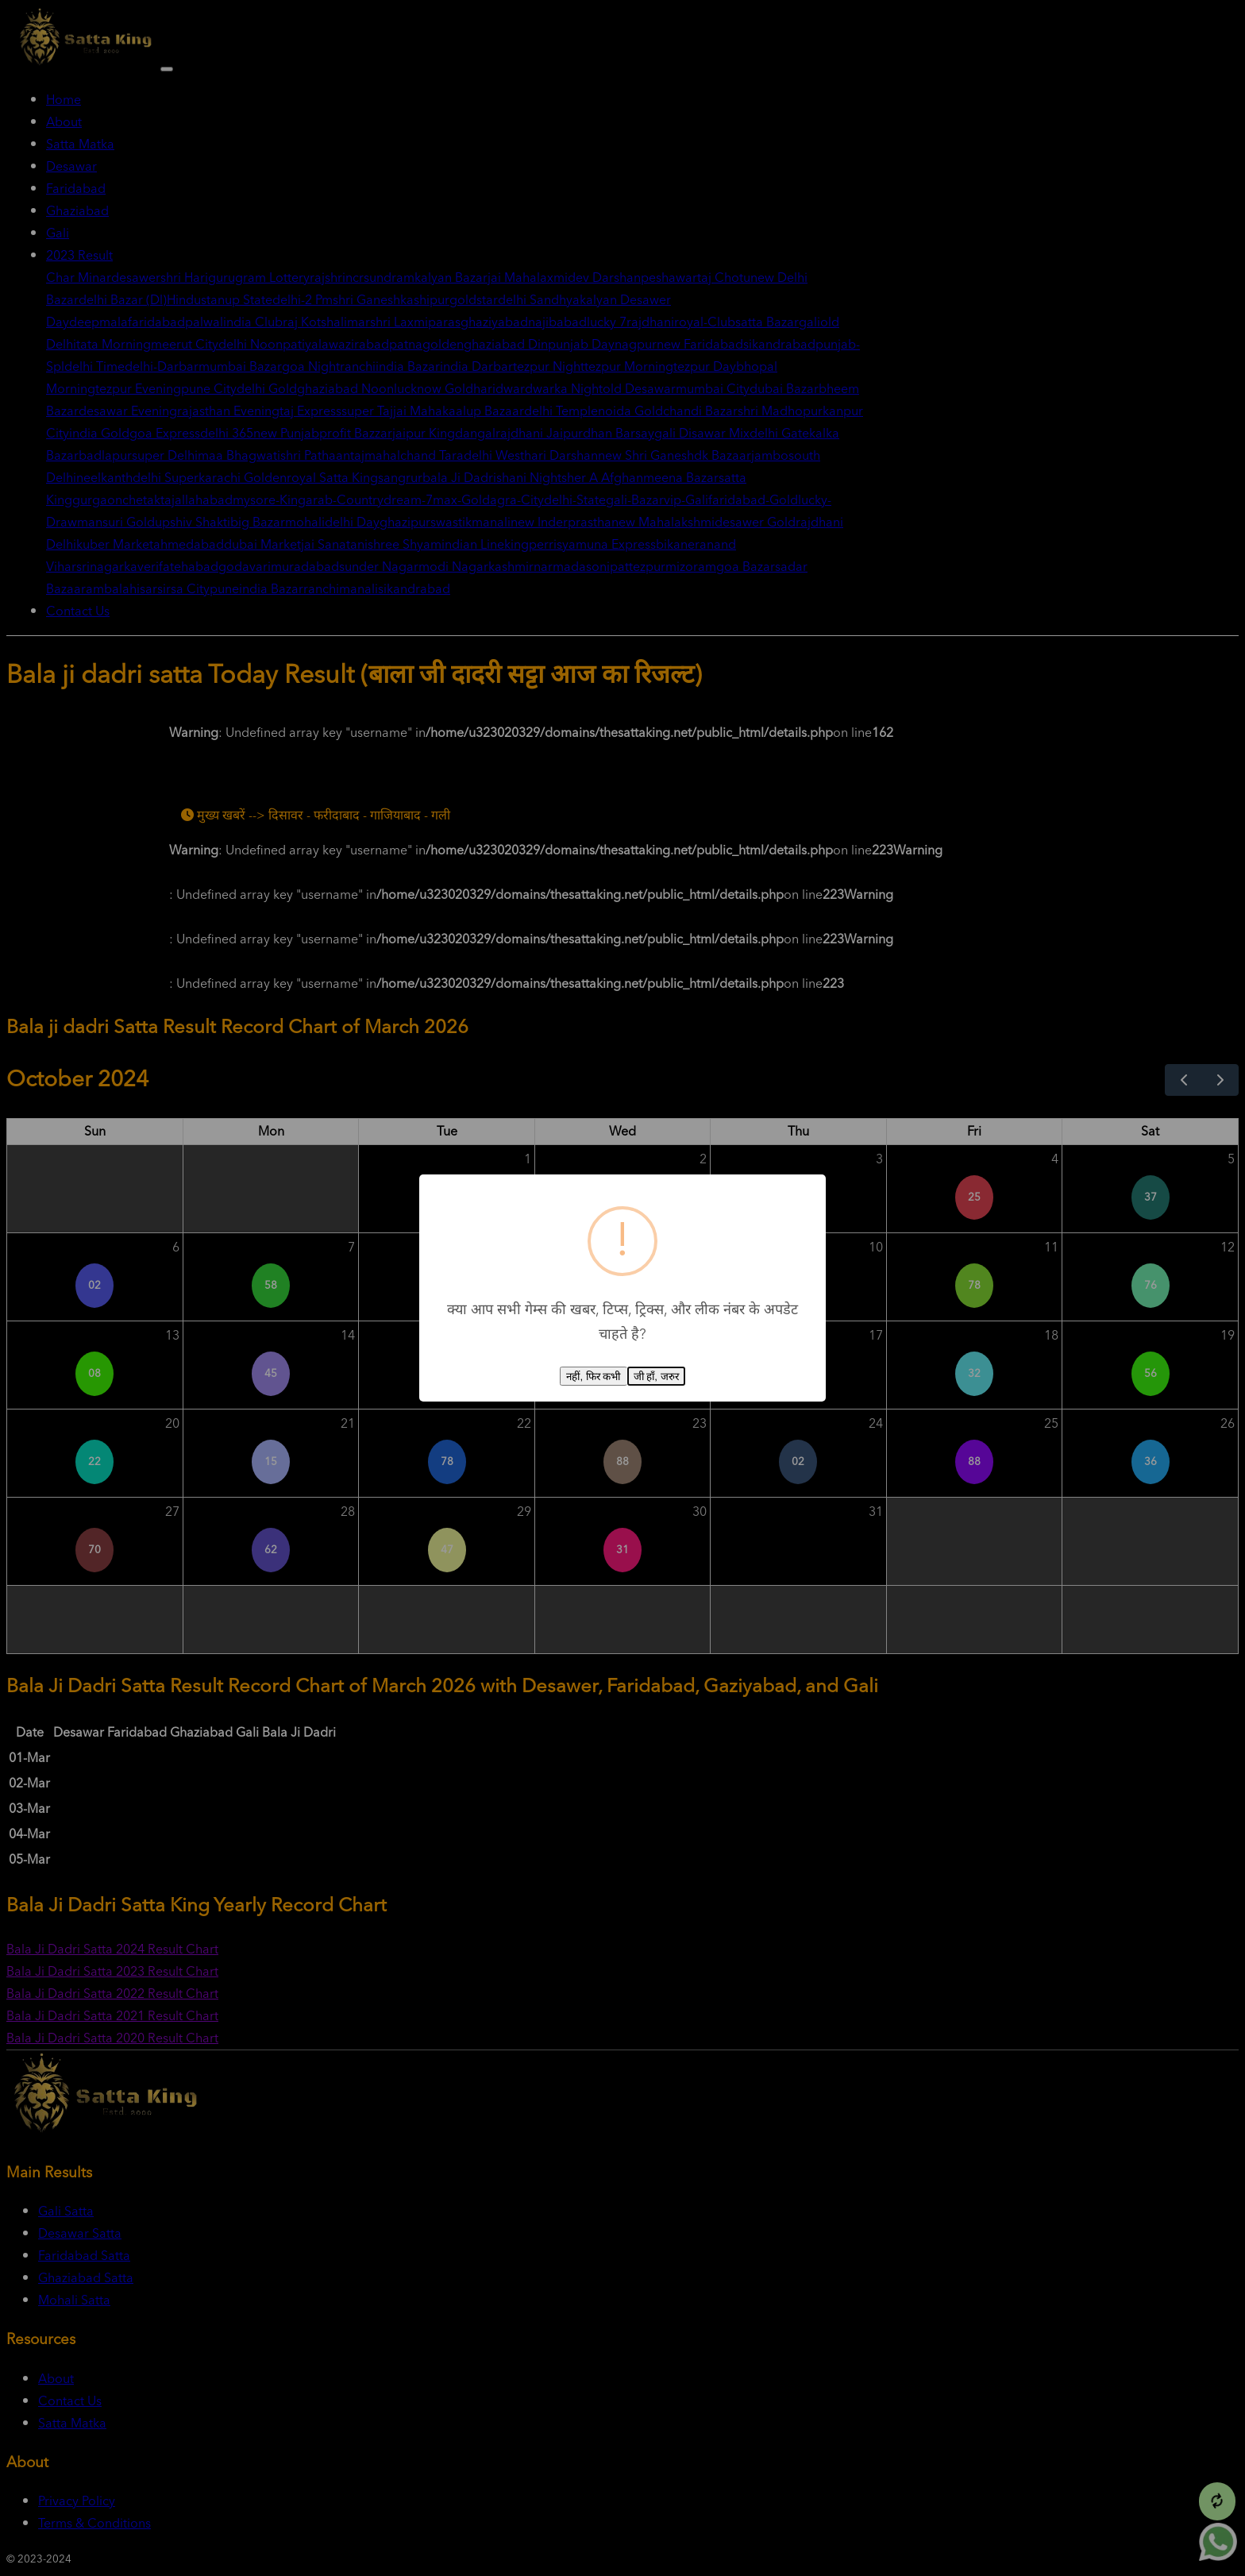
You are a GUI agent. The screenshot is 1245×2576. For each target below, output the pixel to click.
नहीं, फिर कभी (593, 1376)
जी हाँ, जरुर (656, 1376)
